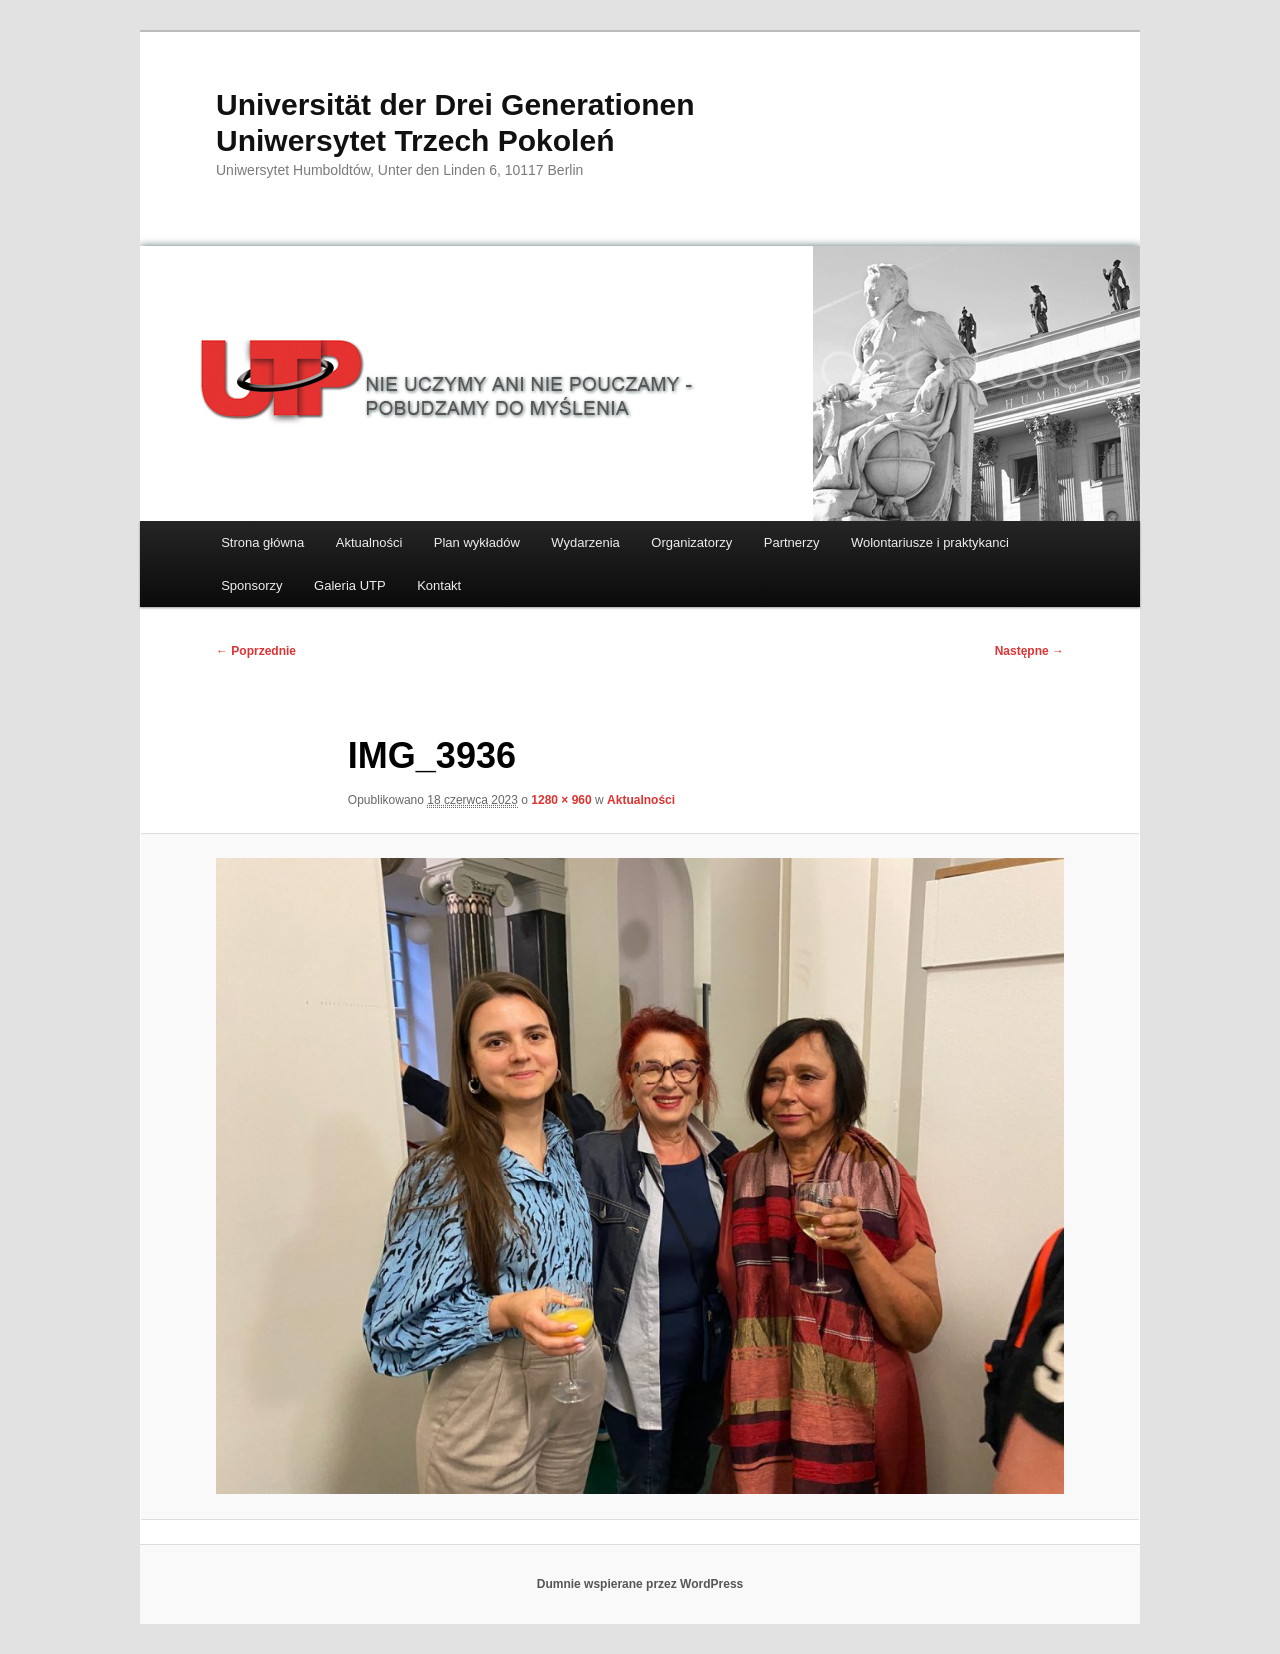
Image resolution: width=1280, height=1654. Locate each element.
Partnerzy (792, 542)
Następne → (1029, 651)
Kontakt (439, 585)
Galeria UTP (350, 585)
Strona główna (262, 542)
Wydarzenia (585, 542)
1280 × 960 (561, 800)
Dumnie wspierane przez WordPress (640, 1584)
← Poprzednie (256, 651)
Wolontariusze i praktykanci (930, 542)
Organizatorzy (691, 542)
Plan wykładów (477, 542)
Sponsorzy (251, 585)
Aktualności (369, 542)
